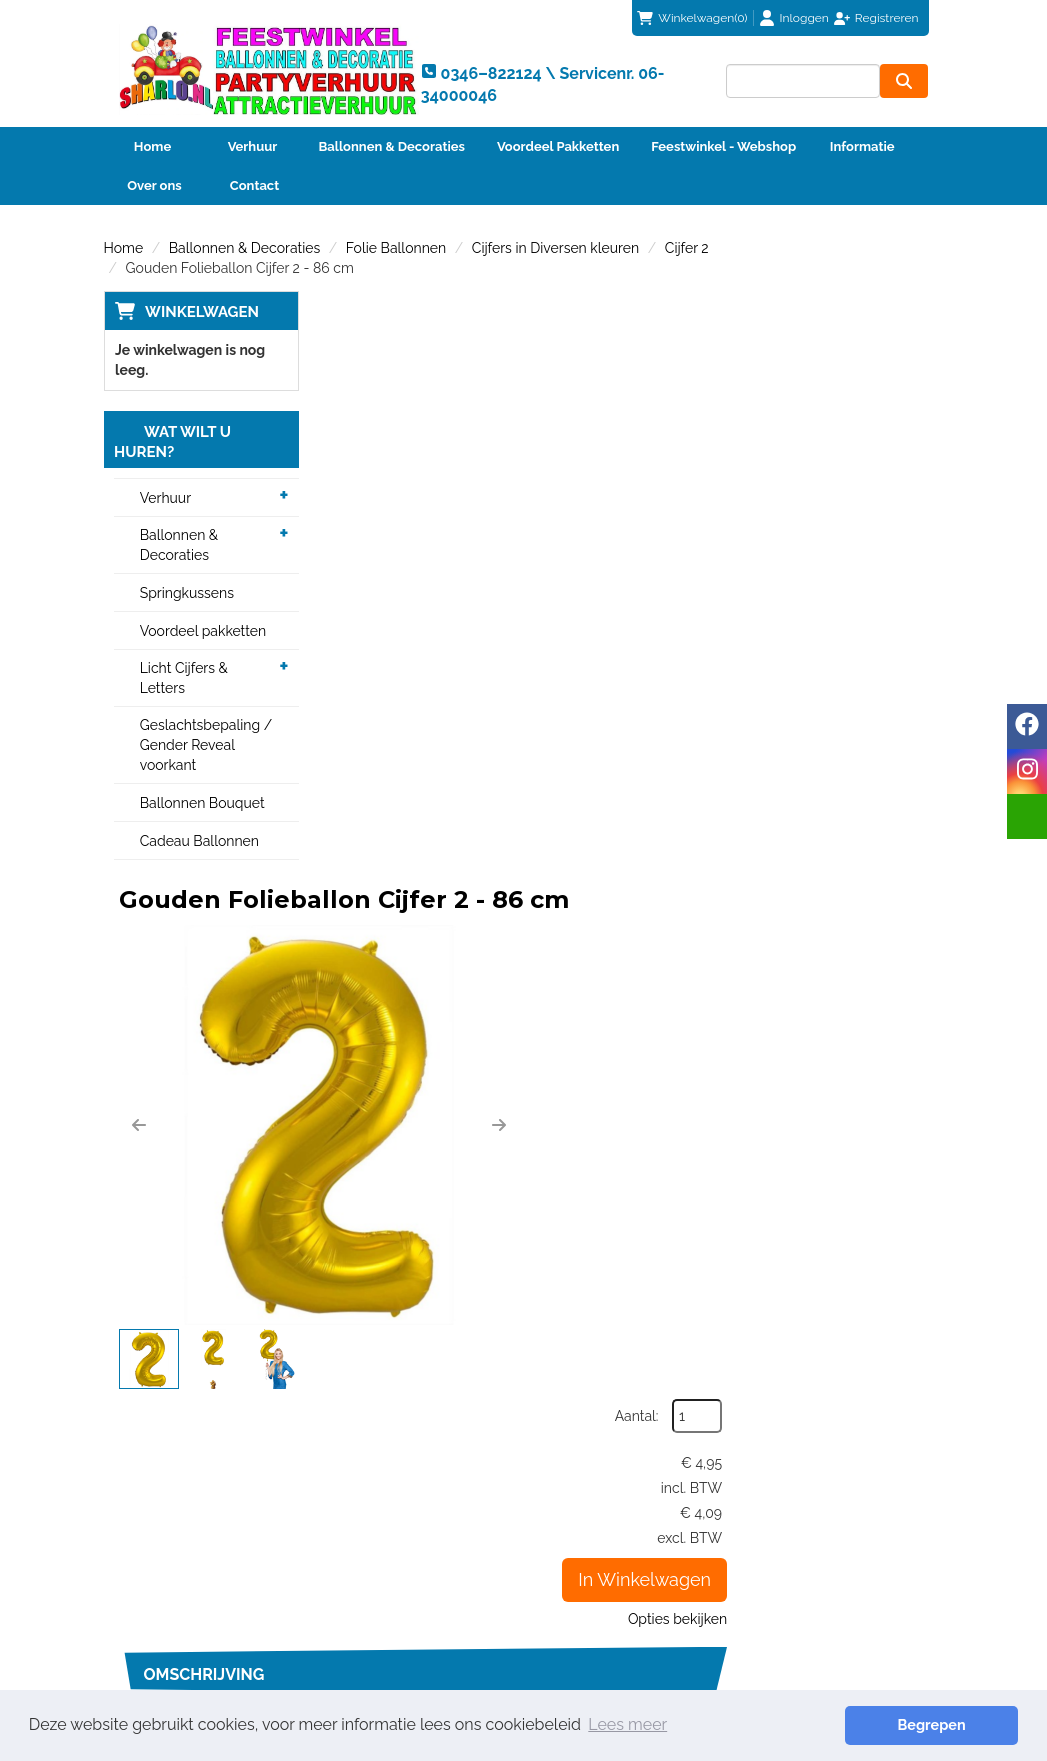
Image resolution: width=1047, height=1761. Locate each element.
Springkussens (187, 594)
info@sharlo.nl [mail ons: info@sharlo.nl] (177, 1564)
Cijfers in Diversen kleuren (555, 248)
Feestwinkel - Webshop (723, 146)
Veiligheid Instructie (396, 1572)
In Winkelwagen (846, 516)
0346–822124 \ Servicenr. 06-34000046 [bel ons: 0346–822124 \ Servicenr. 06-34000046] (204, 1522)
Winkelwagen (202, 312)
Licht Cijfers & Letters (184, 679)
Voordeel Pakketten (558, 146)
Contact (254, 185)
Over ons (154, 185)
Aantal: (838, 353)
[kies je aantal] (904, 1270)
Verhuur (253, 146)
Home (152, 146)
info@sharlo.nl (859, 1417)
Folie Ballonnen (396, 248)
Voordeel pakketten (203, 632)
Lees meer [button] (627, 1724)
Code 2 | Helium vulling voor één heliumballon (625, 1154)
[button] (349, 536)
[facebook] (1027, 726)
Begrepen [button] (948, 1724)
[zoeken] (905, 81)
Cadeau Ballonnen (199, 842)
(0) (692, 18)
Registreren (887, 18)
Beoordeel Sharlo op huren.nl (836, 1600)
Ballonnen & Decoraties (392, 146)
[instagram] (1027, 771)
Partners (360, 1552)
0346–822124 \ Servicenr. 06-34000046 (643, 1417)
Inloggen (804, 18)
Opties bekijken (878, 556)
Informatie (862, 146)
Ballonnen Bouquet (202, 804)
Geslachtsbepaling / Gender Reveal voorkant (206, 746)
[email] (1027, 816)
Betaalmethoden (605, 1532)
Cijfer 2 (687, 248)
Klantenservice (599, 1512)
